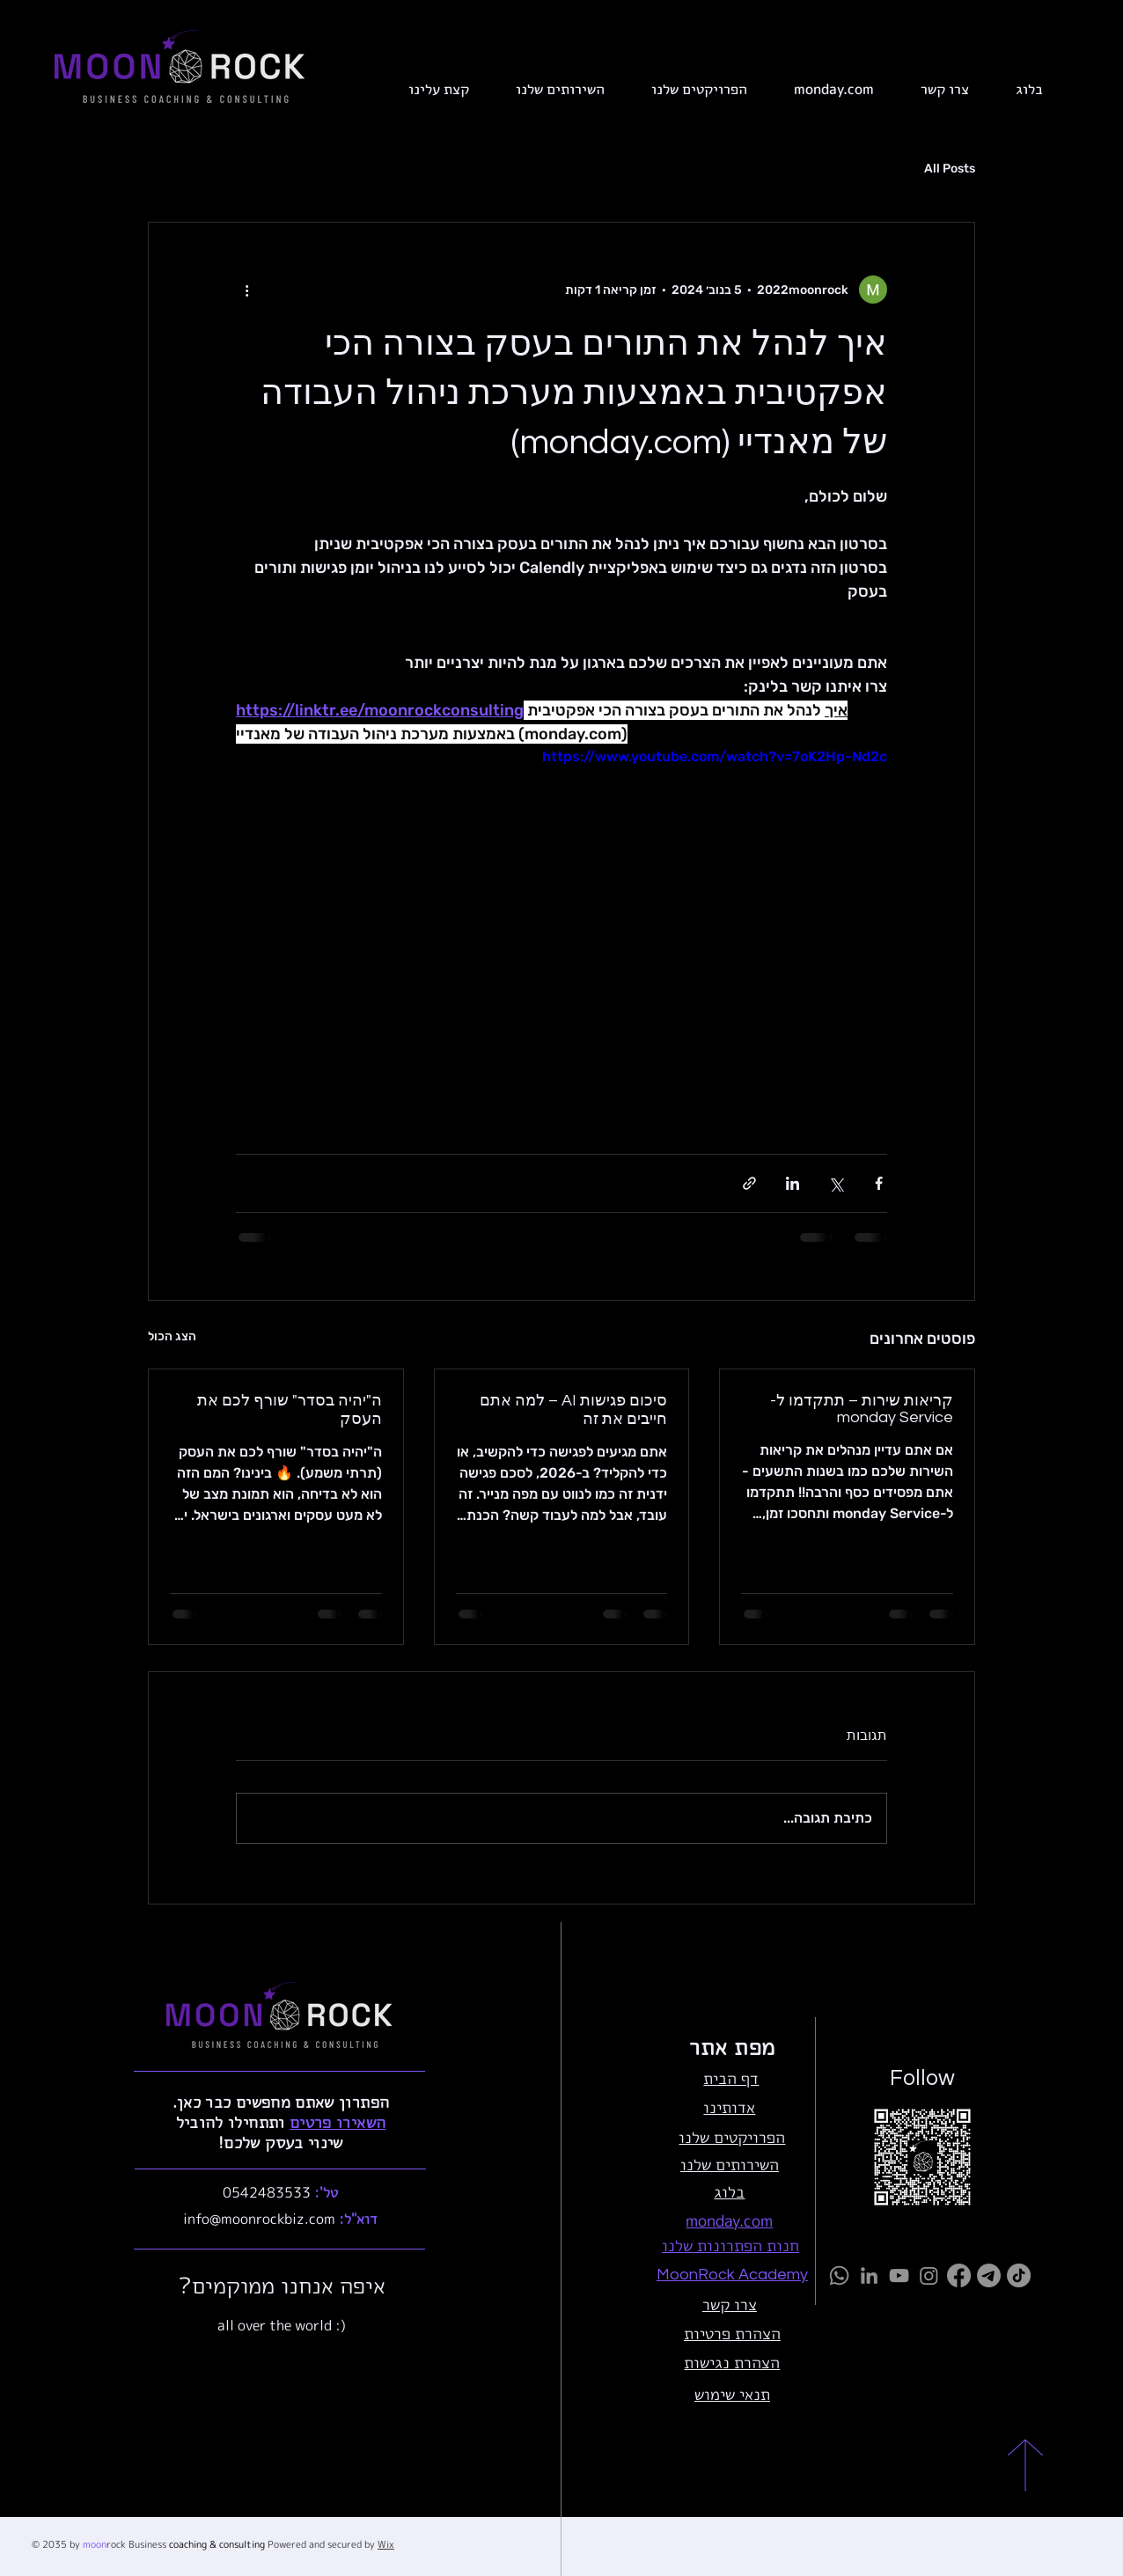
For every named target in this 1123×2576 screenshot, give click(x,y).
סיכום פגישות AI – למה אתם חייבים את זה (573, 1409)
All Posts (949, 168)
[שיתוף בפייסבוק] (878, 1183)
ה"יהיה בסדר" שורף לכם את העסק (289, 1409)
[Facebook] (959, 2275)
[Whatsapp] (839, 2275)
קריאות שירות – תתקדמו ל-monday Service (861, 1409)
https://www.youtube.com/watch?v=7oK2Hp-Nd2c (714, 756)
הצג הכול (172, 1336)
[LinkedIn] (869, 2275)
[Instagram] (929, 2275)
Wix (386, 2544)
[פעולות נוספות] (246, 289)
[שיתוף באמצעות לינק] (749, 1183)
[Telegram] (989, 2275)
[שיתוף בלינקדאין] (792, 1183)
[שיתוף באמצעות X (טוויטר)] (835, 1183)
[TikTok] (1019, 2275)
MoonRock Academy (732, 2274)
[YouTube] (899, 2275)
